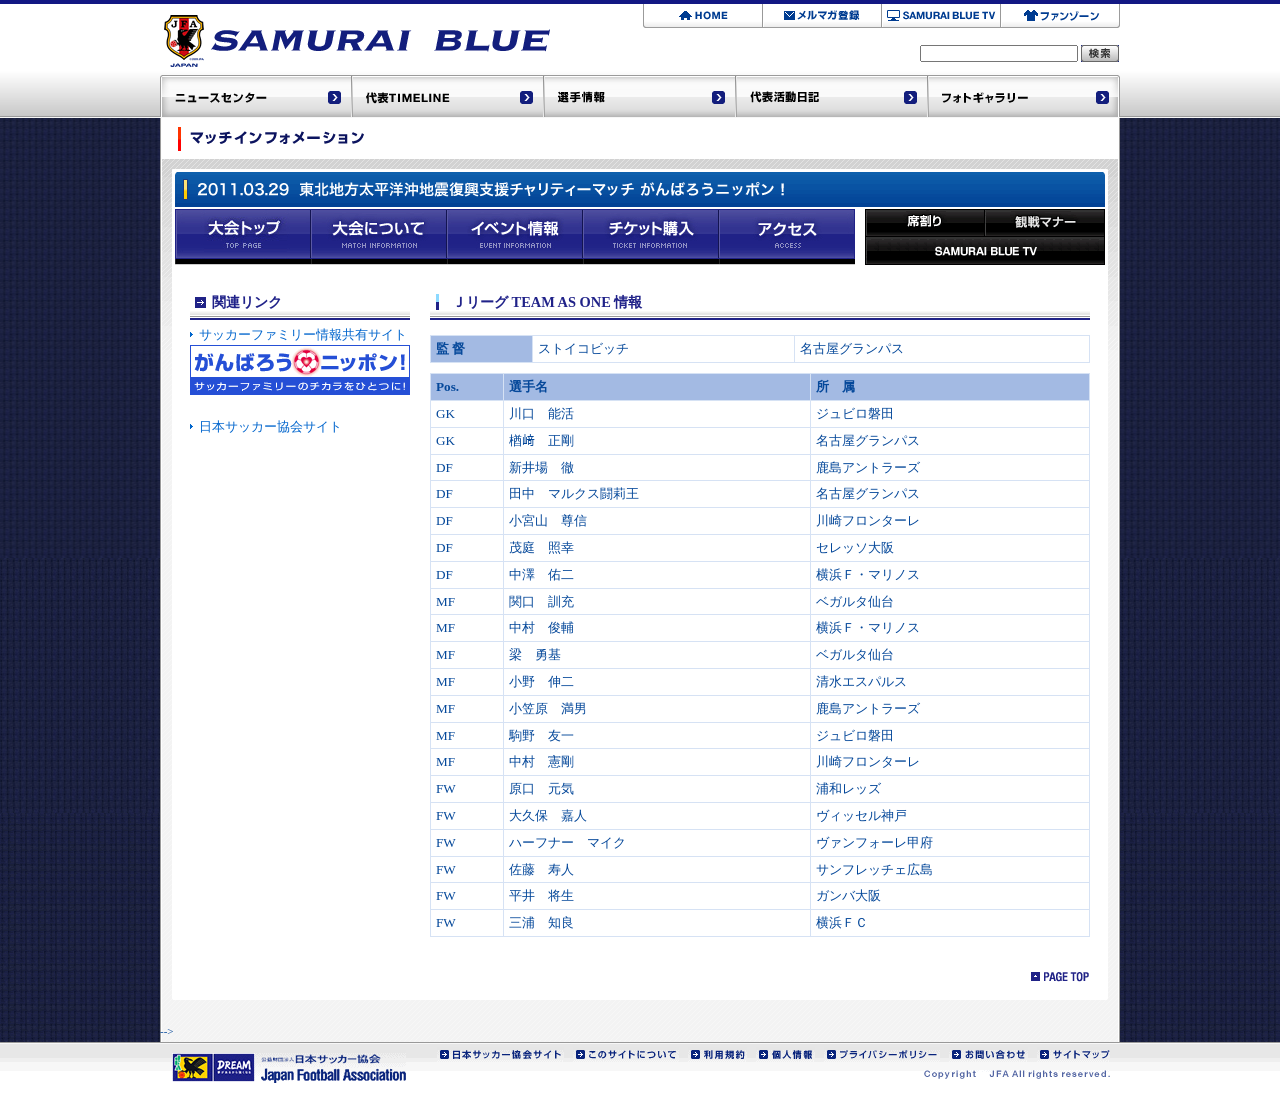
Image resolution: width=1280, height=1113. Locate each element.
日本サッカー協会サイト (270, 426)
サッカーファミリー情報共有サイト (303, 334)
